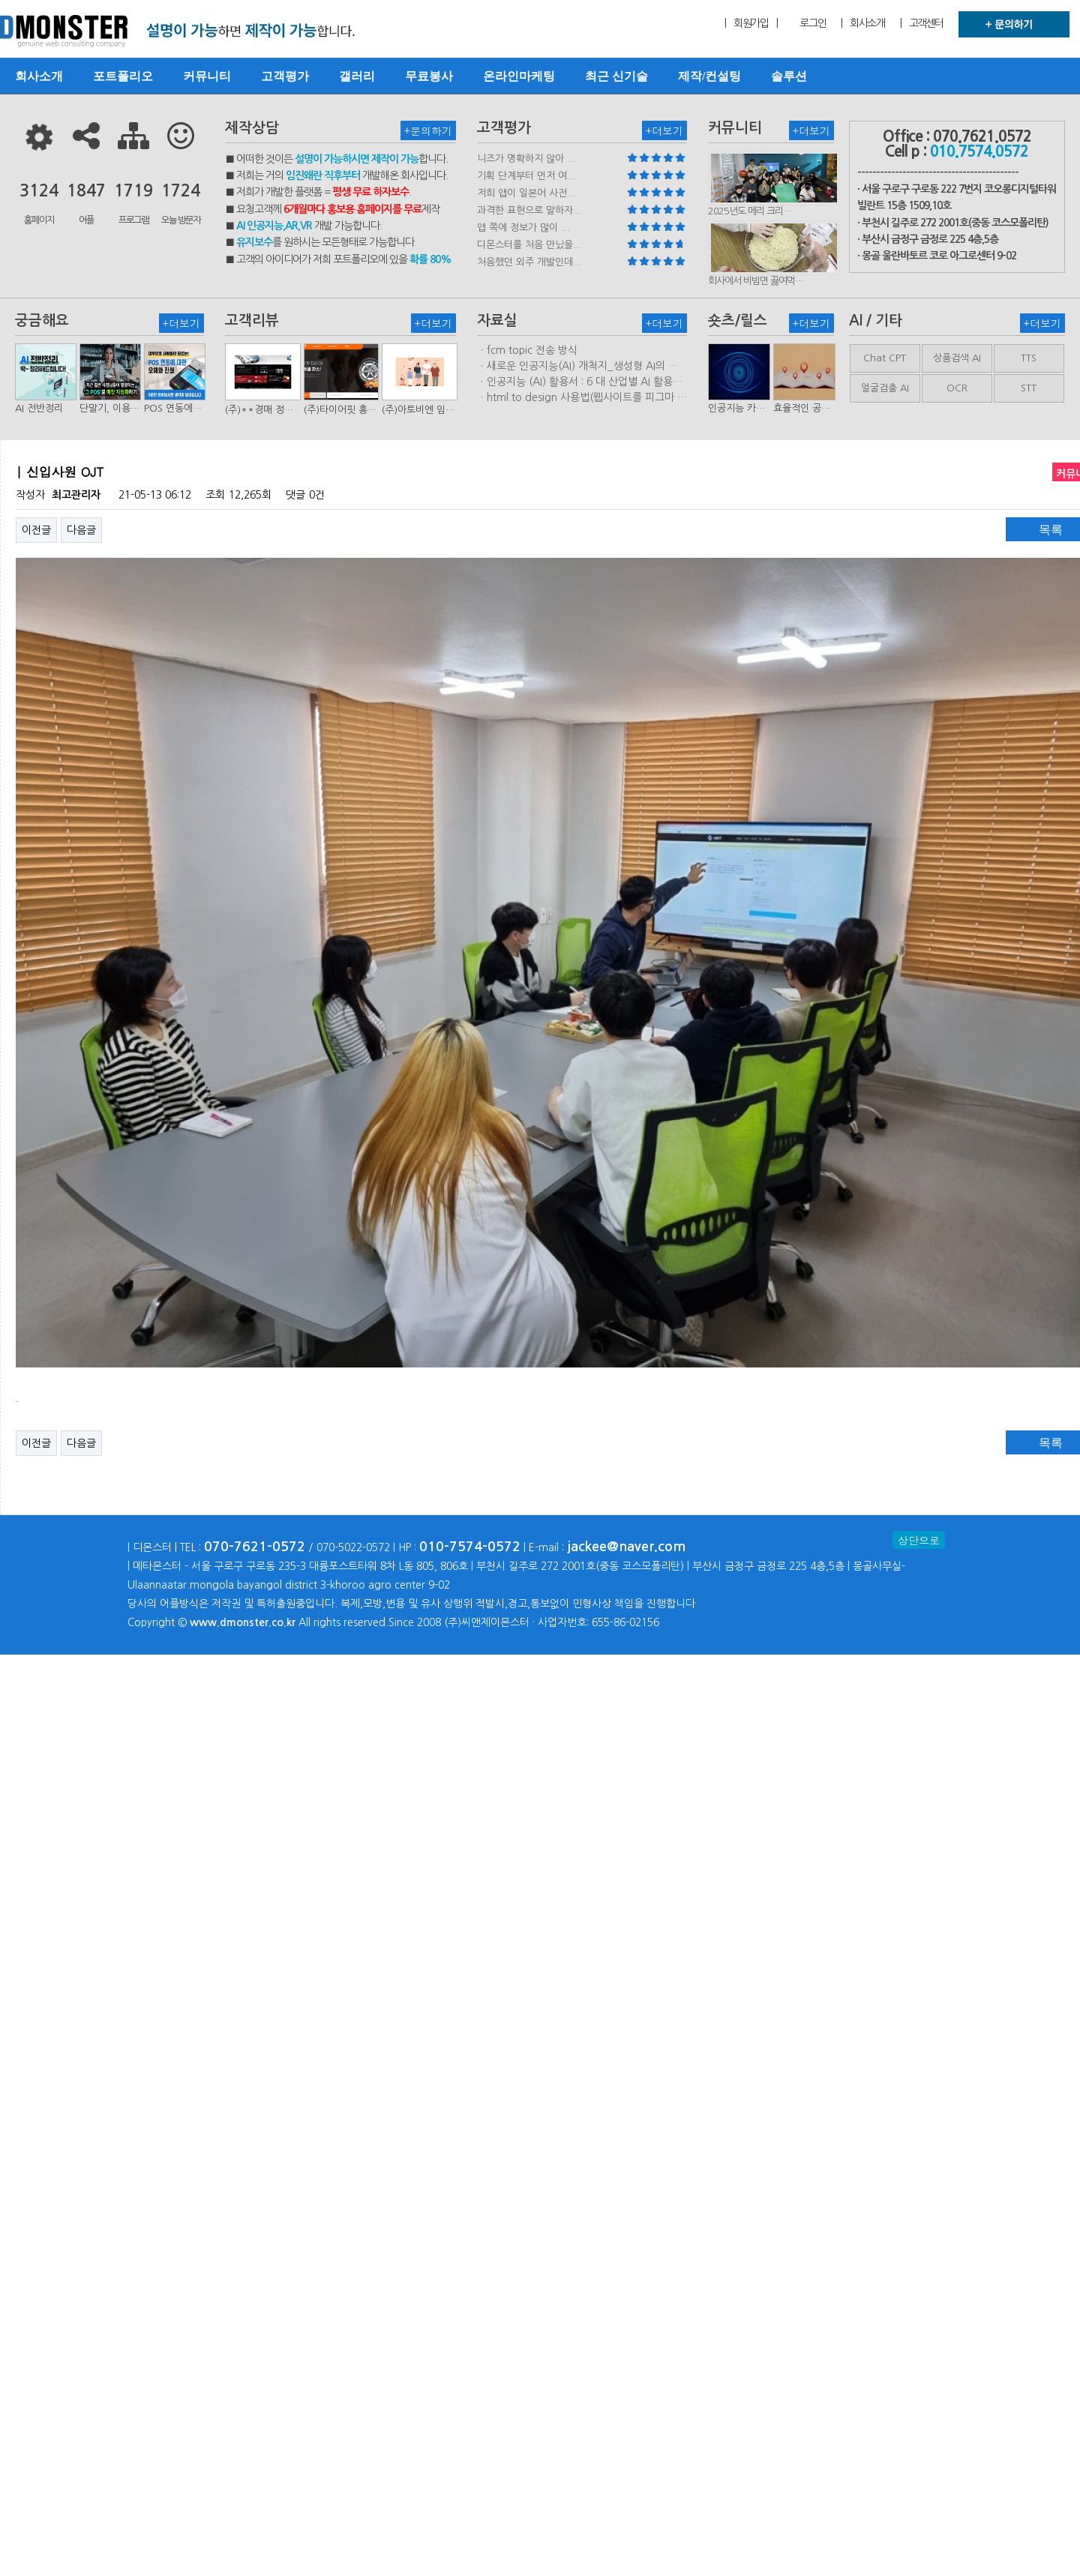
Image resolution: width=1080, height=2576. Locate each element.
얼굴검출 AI (885, 388)
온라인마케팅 (519, 76)
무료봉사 (429, 76)
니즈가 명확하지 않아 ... (526, 158)
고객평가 (285, 76)
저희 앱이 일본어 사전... (526, 193)
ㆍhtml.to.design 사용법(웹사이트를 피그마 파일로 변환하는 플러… (582, 398)
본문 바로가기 (0, 0)
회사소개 (39, 76)
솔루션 (789, 76)
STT (1028, 388)
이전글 (36, 530)
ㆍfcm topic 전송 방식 (527, 350)
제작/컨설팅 (709, 76)
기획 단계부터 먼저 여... (526, 176)
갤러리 (357, 76)
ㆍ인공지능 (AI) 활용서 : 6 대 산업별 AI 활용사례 (579, 382)
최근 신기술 (616, 76)
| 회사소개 (862, 23)
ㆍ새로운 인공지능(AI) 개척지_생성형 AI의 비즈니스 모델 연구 (577, 367)
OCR (957, 388)
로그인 (813, 23)
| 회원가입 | (750, 23)
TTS (1028, 358)
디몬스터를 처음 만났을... (529, 245)
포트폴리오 (123, 76)
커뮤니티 (207, 76)
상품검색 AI (957, 358)
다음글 (81, 530)
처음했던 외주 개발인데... (529, 262)
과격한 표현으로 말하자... (529, 210)
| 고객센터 (922, 23)
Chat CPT (884, 358)
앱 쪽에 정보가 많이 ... (523, 227)
